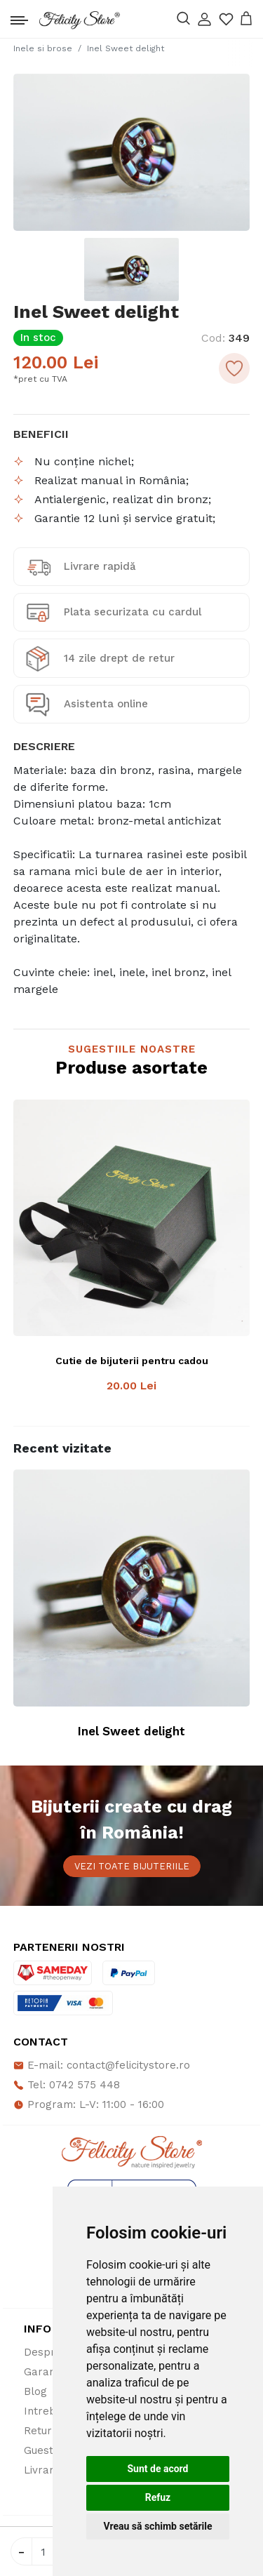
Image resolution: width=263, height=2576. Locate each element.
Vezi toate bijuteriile (131, 1866)
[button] (204, 19)
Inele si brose (42, 48)
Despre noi (52, 2352)
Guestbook (51, 2450)
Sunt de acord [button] (157, 2468)
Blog (35, 2391)
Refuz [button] (158, 2497)
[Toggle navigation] (19, 16)
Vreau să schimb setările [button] (157, 2526)
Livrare (42, 2470)
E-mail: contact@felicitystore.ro (101, 2065)
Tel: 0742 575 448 (66, 2084)
